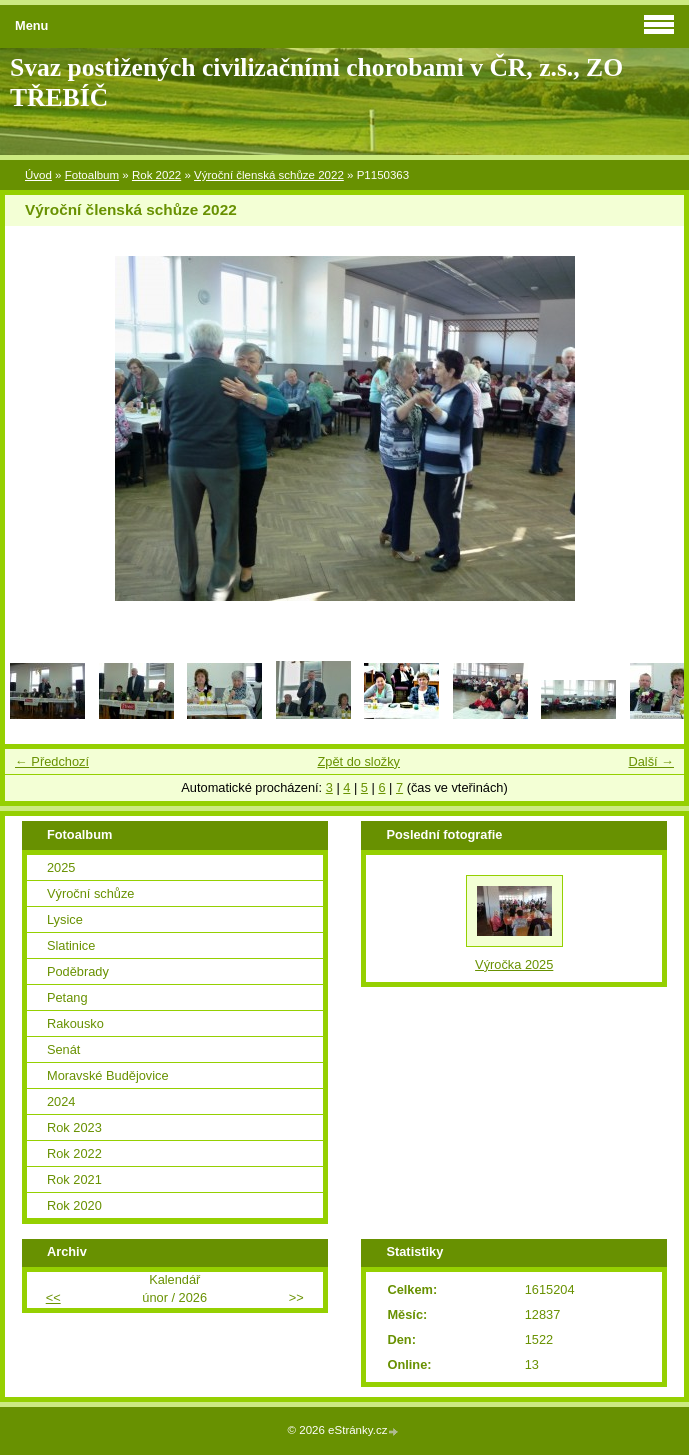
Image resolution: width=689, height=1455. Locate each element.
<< (53, 1297)
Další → (651, 761)
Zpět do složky (358, 761)
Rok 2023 (74, 1127)
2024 (61, 1101)
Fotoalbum (92, 175)
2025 (61, 867)
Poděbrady (78, 971)
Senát (63, 1049)
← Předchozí (52, 761)
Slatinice (71, 945)
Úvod (38, 175)
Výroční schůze (91, 893)
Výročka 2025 (514, 964)
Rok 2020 (74, 1205)
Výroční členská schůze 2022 (269, 175)
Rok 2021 (74, 1179)
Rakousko (75, 1023)
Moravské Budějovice (108, 1075)
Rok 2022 (156, 175)
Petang (67, 997)
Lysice (65, 919)
